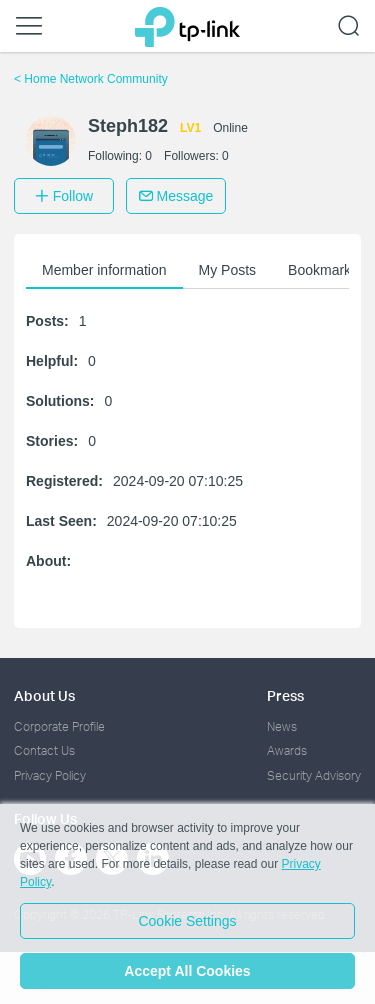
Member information (104, 270)
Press (285, 695)
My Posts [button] (228, 270)
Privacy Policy (50, 775)
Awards (287, 750)
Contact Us (44, 750)
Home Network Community (91, 79)
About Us (44, 695)
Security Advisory (314, 775)
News (282, 726)
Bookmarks (323, 270)
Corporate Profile (59, 726)
